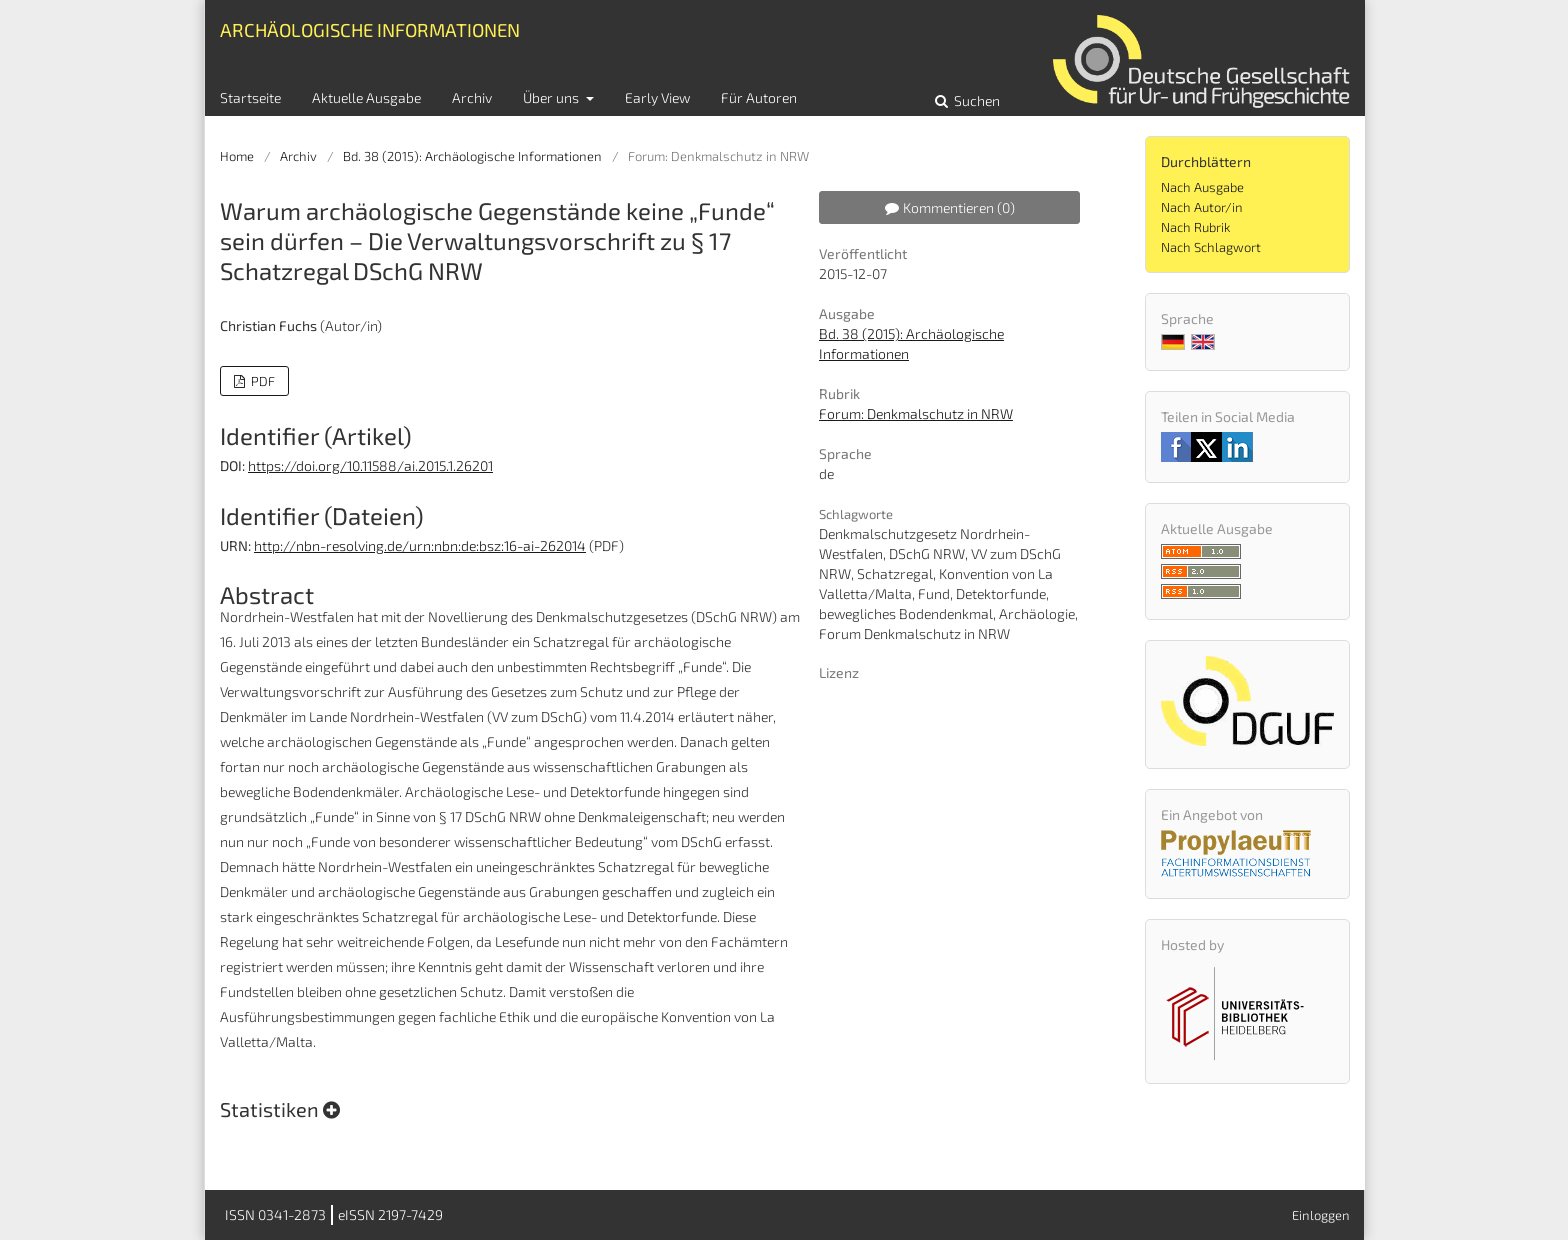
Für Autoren (759, 97)
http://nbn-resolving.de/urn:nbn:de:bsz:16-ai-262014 (420, 545)
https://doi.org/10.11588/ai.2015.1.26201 (370, 465)
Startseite (250, 97)
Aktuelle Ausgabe (366, 97)
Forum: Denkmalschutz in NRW (916, 413)
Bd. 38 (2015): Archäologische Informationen (472, 156)
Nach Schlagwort (1211, 247)
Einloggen (1321, 1215)
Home (237, 156)
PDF (261, 381)
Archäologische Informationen (370, 29)
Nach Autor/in (1202, 207)
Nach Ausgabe (1202, 187)
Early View (657, 97)
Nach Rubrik (1195, 227)
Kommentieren (950, 207)
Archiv (472, 97)
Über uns (552, 97)
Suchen (975, 100)
